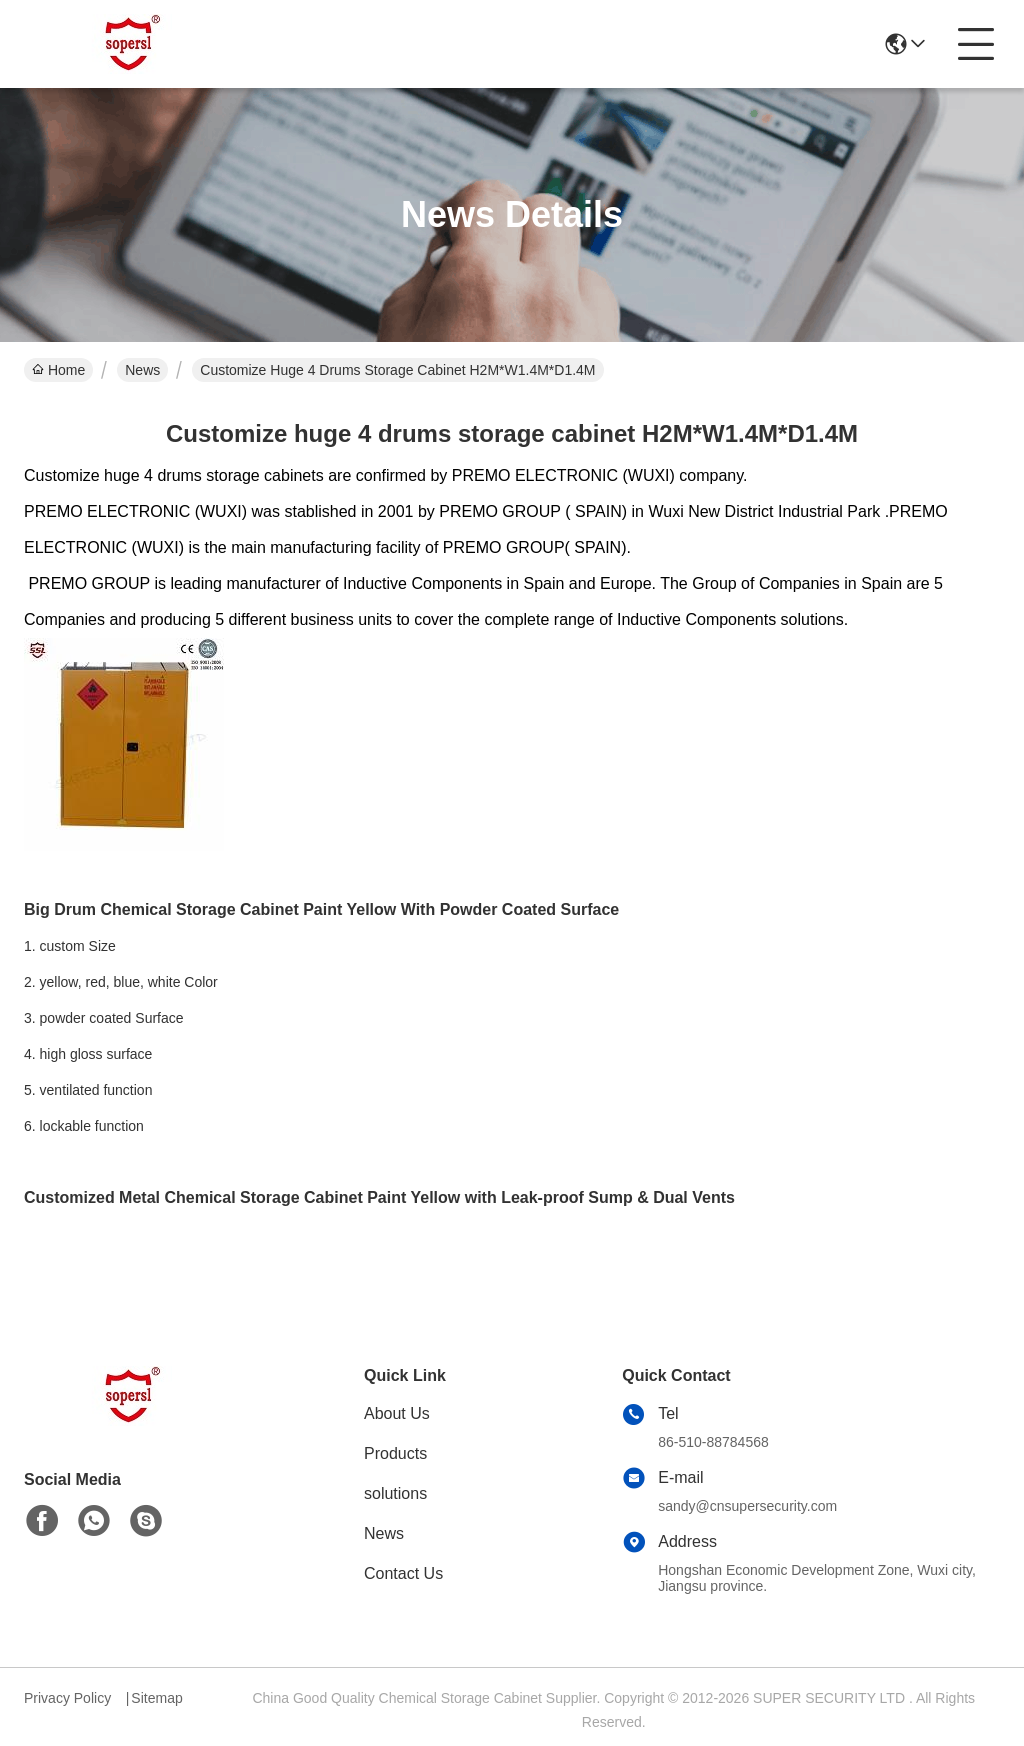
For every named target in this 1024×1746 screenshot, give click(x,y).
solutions (395, 1493)
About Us (397, 1413)
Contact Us (403, 1573)
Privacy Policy (67, 1698)
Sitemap (156, 1698)
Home (58, 370)
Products (395, 1453)
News (142, 370)
